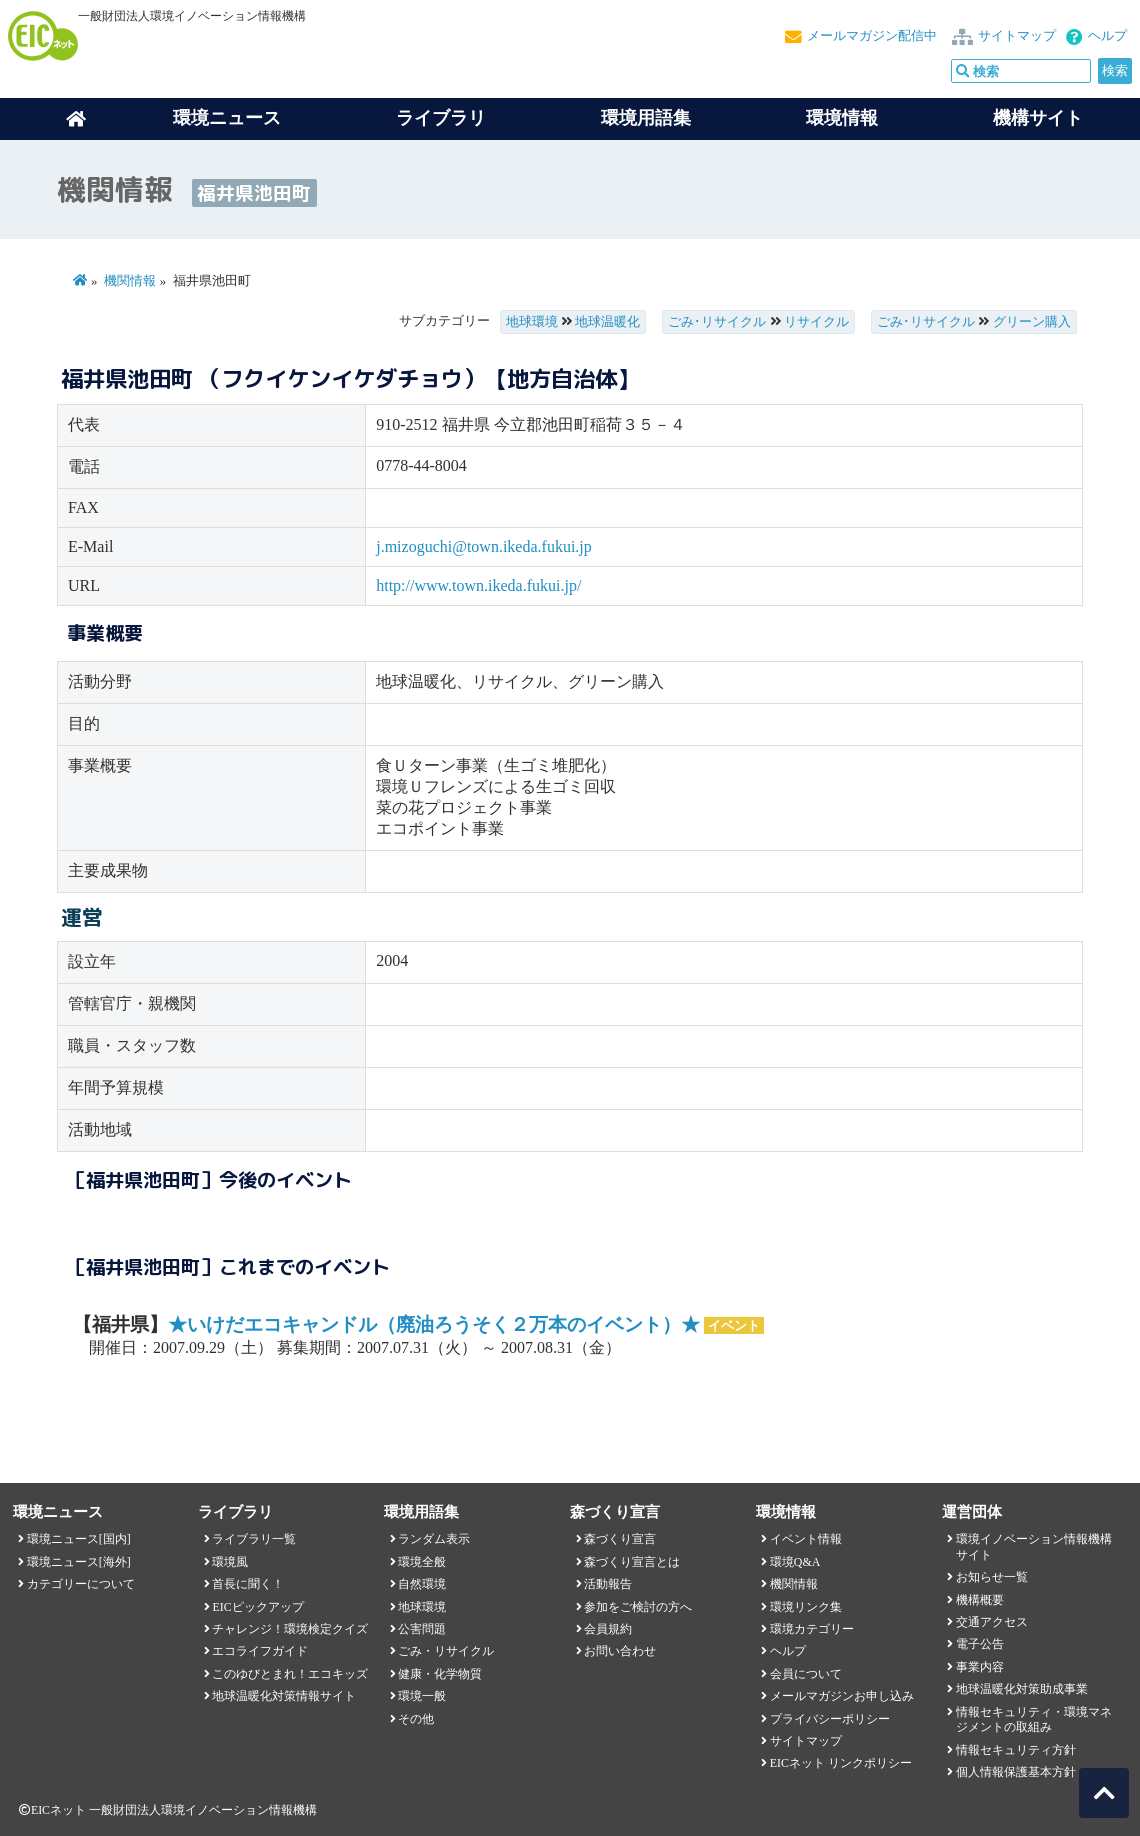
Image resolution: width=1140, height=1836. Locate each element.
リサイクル (816, 322)
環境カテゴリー (812, 1629)
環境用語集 (646, 118)
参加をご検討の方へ (638, 1607)
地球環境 (532, 322)
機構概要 (980, 1600)
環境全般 (422, 1562)
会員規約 (608, 1629)
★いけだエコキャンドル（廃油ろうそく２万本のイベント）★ (434, 1324)
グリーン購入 (1032, 322)
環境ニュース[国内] (79, 1539)
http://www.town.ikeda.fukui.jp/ (478, 585)
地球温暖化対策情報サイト (284, 1696)
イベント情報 (806, 1539)
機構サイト (1038, 118)
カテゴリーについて (81, 1584)
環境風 (230, 1562)
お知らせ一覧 (992, 1577)
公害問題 (422, 1629)
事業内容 (980, 1667)
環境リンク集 (806, 1607)
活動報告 (608, 1584)
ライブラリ (441, 118)
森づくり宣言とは (632, 1562)
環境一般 (422, 1696)
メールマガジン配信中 (872, 36)
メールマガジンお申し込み (842, 1696)
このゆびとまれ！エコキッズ (290, 1674)
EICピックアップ (257, 1607)
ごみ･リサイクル (717, 322)
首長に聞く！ (248, 1584)
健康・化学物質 (440, 1674)
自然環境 (422, 1584)
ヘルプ (1107, 36)
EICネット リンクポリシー (841, 1763)
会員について (806, 1674)
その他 (416, 1719)
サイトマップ (1017, 36)
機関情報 (130, 281)
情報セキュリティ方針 (1016, 1750)
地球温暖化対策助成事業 (1022, 1689)
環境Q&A (795, 1562)
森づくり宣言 (620, 1539)
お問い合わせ (620, 1651)
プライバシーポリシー (830, 1719)
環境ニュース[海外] (79, 1562)
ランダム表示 (434, 1539)
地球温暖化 (607, 322)
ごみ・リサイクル (446, 1651)
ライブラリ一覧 (254, 1539)
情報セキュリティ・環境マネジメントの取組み (1034, 1719)
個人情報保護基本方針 (1016, 1772)
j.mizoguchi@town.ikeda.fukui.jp (484, 546)
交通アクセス (992, 1622)
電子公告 (980, 1644)
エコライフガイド (260, 1651)
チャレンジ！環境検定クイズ (290, 1629)
